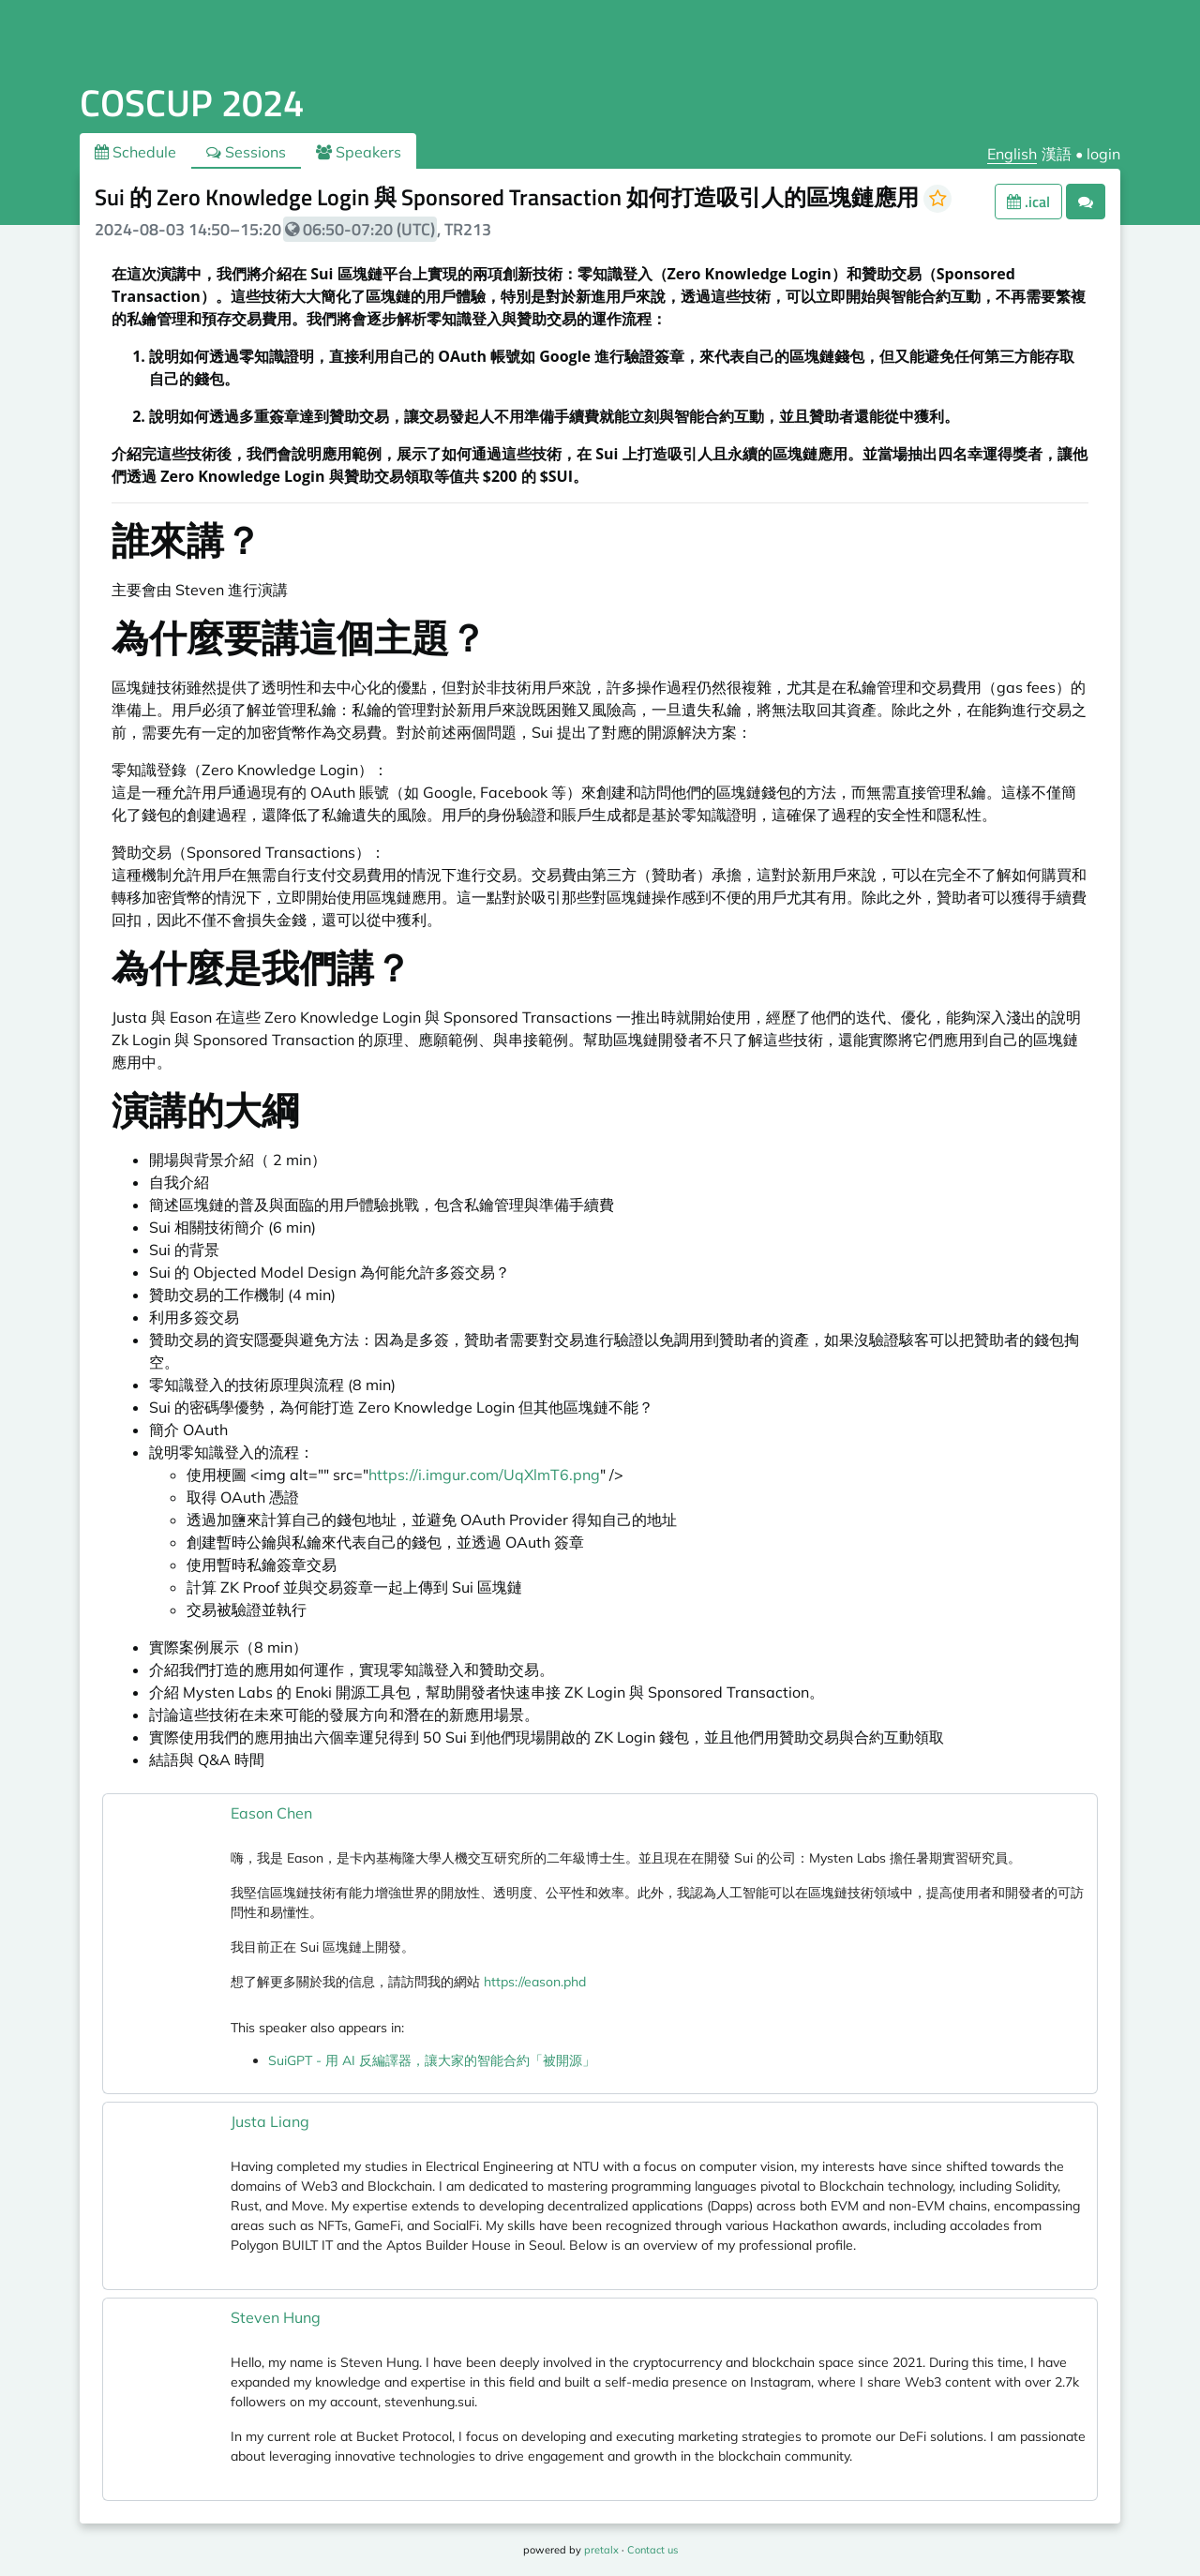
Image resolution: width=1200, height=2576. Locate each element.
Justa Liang (270, 2121)
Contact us (652, 2549)
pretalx (601, 2549)
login (1103, 153)
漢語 (1057, 153)
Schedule (135, 151)
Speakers (358, 151)
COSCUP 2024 (192, 102)
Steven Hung (276, 2317)
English (1012, 153)
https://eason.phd (535, 1981)
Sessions (246, 151)
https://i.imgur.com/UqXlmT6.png (484, 1474)
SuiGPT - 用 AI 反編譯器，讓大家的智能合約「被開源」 (431, 2060)
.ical (1028, 201)
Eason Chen (271, 1813)
